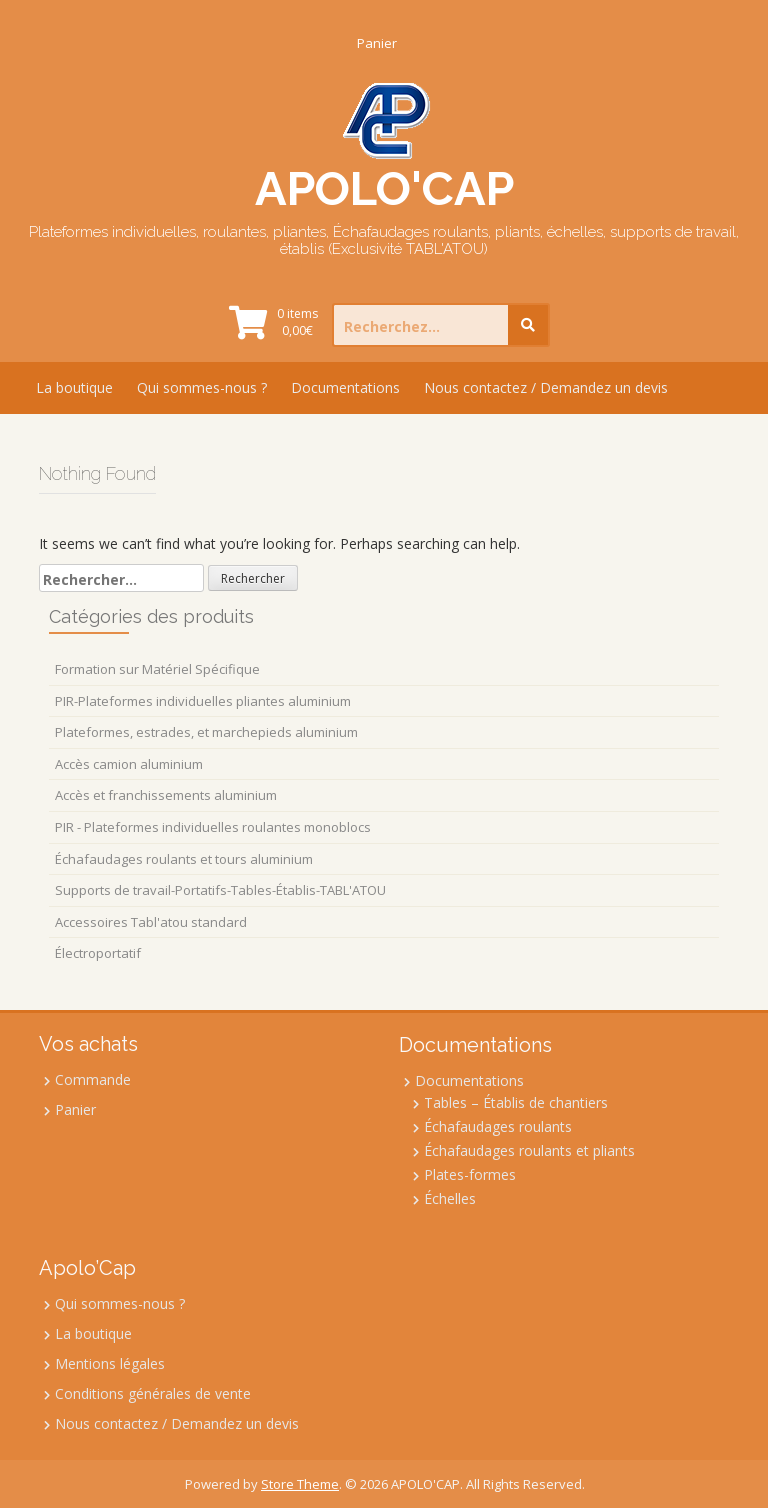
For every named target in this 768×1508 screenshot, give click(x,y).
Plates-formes (470, 1174)
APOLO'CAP (384, 188)
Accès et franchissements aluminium (166, 795)
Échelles (450, 1198)
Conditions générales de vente (153, 1393)
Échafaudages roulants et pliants (529, 1150)
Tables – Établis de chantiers (516, 1102)
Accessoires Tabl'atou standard (151, 922)
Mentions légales (110, 1363)
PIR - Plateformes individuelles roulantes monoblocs (213, 827)
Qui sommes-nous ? (202, 387)
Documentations (345, 387)
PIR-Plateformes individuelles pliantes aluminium (203, 701)
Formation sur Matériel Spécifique (157, 669)
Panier (377, 43)
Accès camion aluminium (129, 764)
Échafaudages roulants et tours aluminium (184, 859)
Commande (93, 1079)
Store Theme (300, 1484)
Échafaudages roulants (498, 1126)
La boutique (74, 387)
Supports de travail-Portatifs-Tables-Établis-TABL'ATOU (220, 890)
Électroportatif (98, 953)
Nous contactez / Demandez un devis (546, 387)
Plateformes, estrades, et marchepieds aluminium (206, 732)
